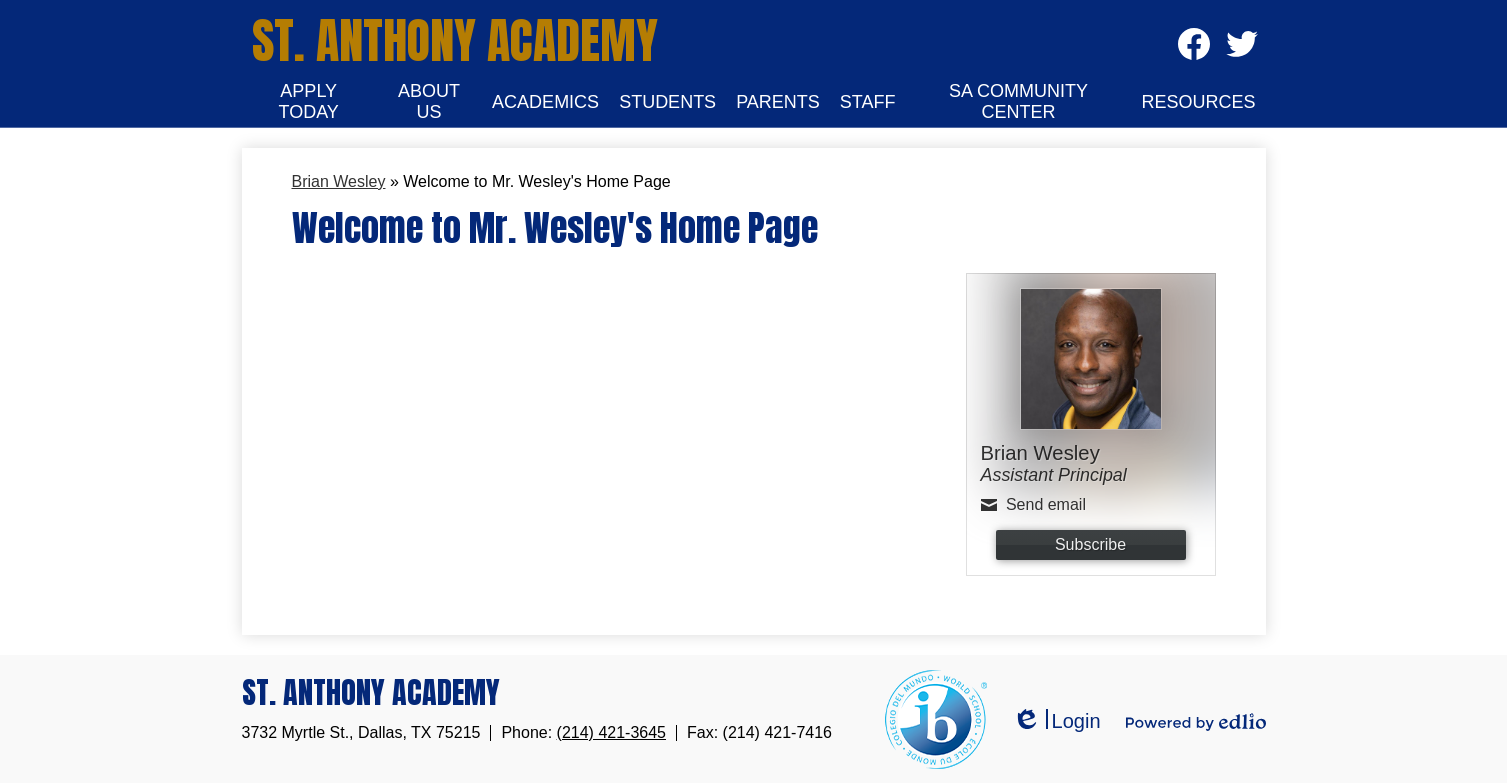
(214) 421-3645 (611, 732)
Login (1056, 721)
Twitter (1241, 50)
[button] (309, 102)
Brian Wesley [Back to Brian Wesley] (339, 181)
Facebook (1194, 50)
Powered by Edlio (1196, 722)
